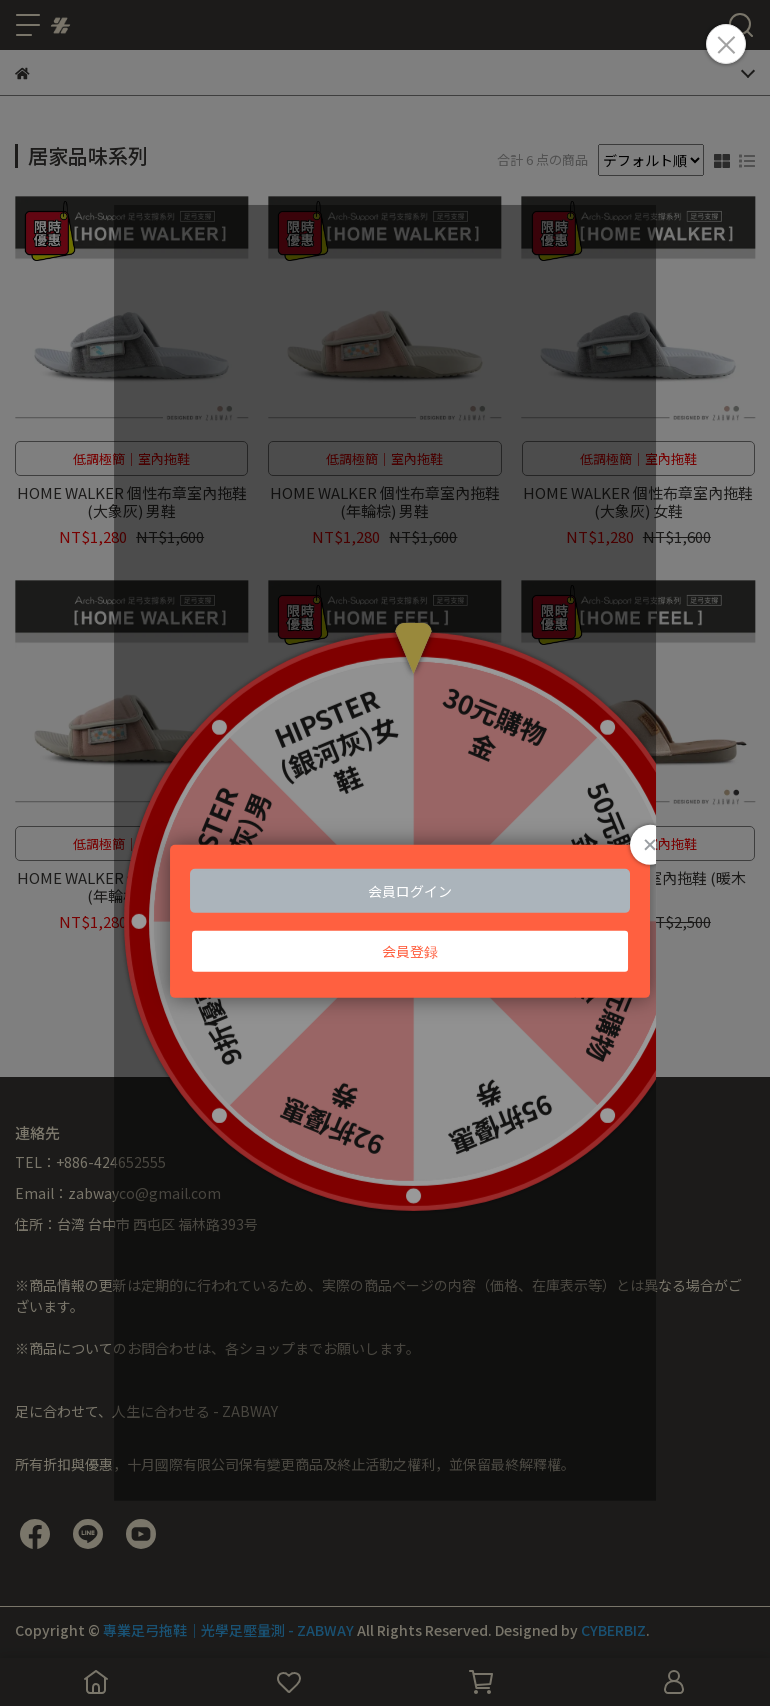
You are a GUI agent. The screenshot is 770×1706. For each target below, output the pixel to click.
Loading (384, 852)
